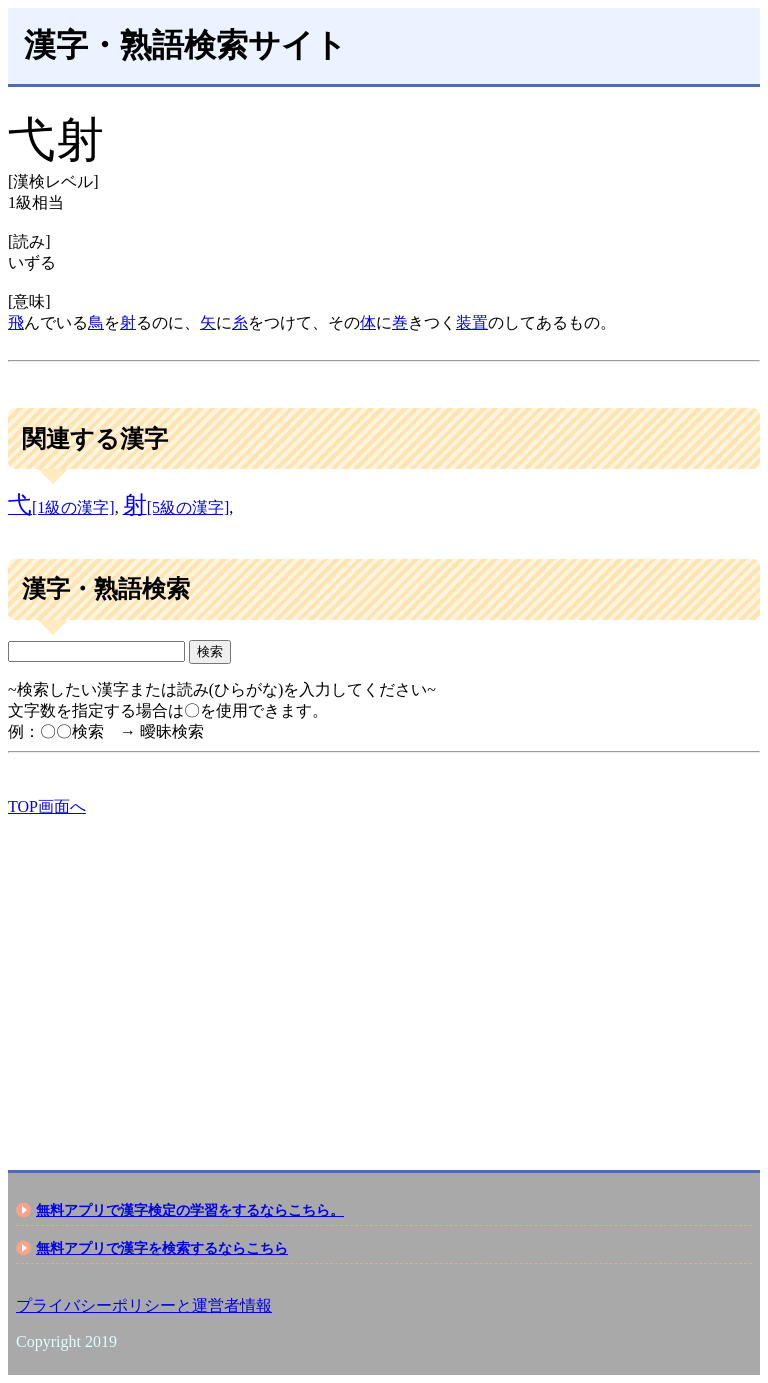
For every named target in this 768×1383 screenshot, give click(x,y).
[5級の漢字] (176, 507)
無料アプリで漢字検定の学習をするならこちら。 (190, 1210)
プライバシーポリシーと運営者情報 (144, 1305)
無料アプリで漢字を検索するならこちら (162, 1248)
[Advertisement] (384, 976)
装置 (472, 322)
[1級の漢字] (61, 507)
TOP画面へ (47, 806)
